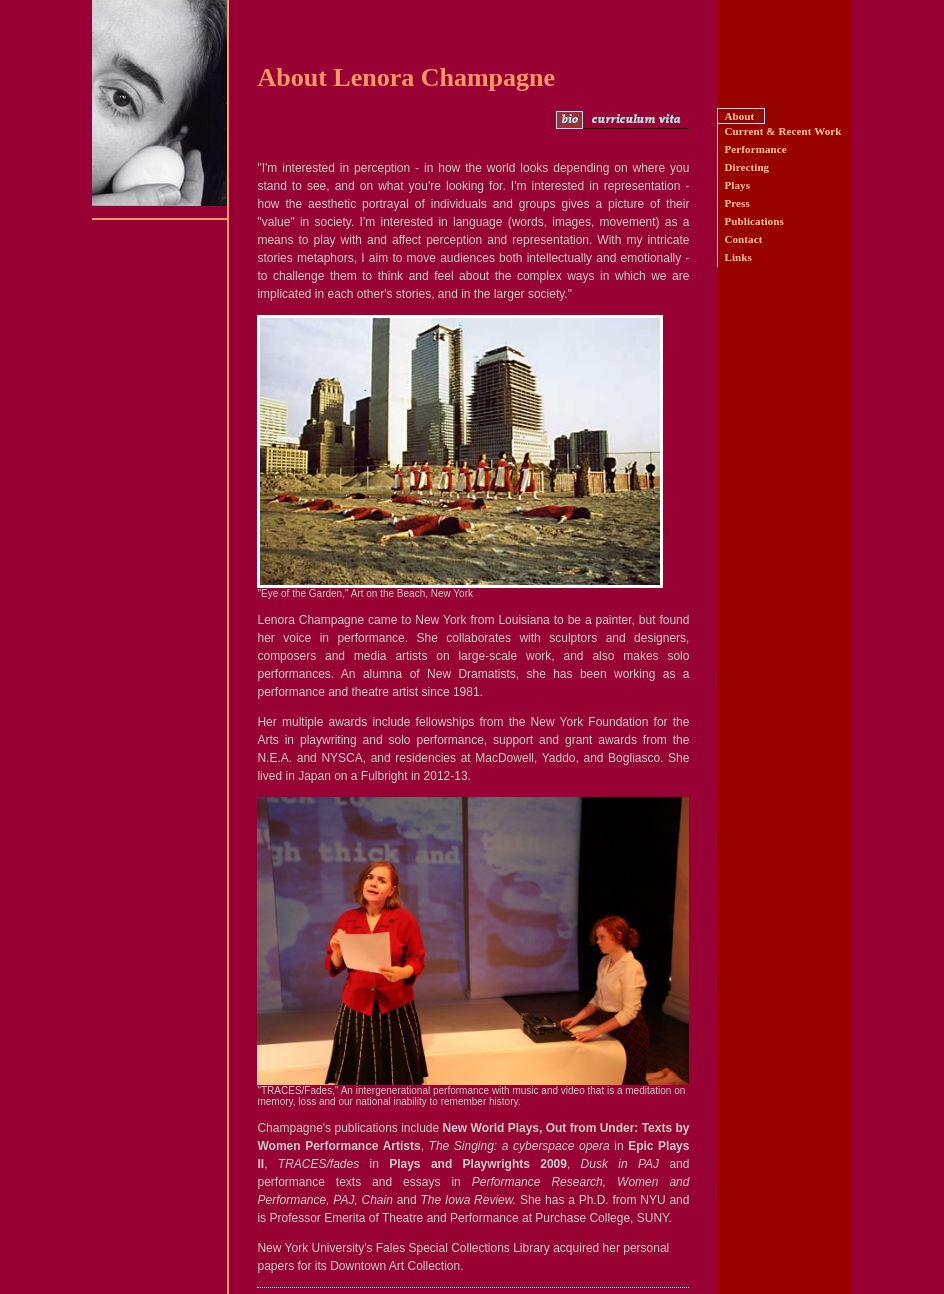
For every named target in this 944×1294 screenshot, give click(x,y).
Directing (746, 167)
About (739, 116)
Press (736, 203)
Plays (737, 185)
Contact (743, 239)
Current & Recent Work (782, 131)
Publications (753, 221)
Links (737, 257)
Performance (755, 149)
